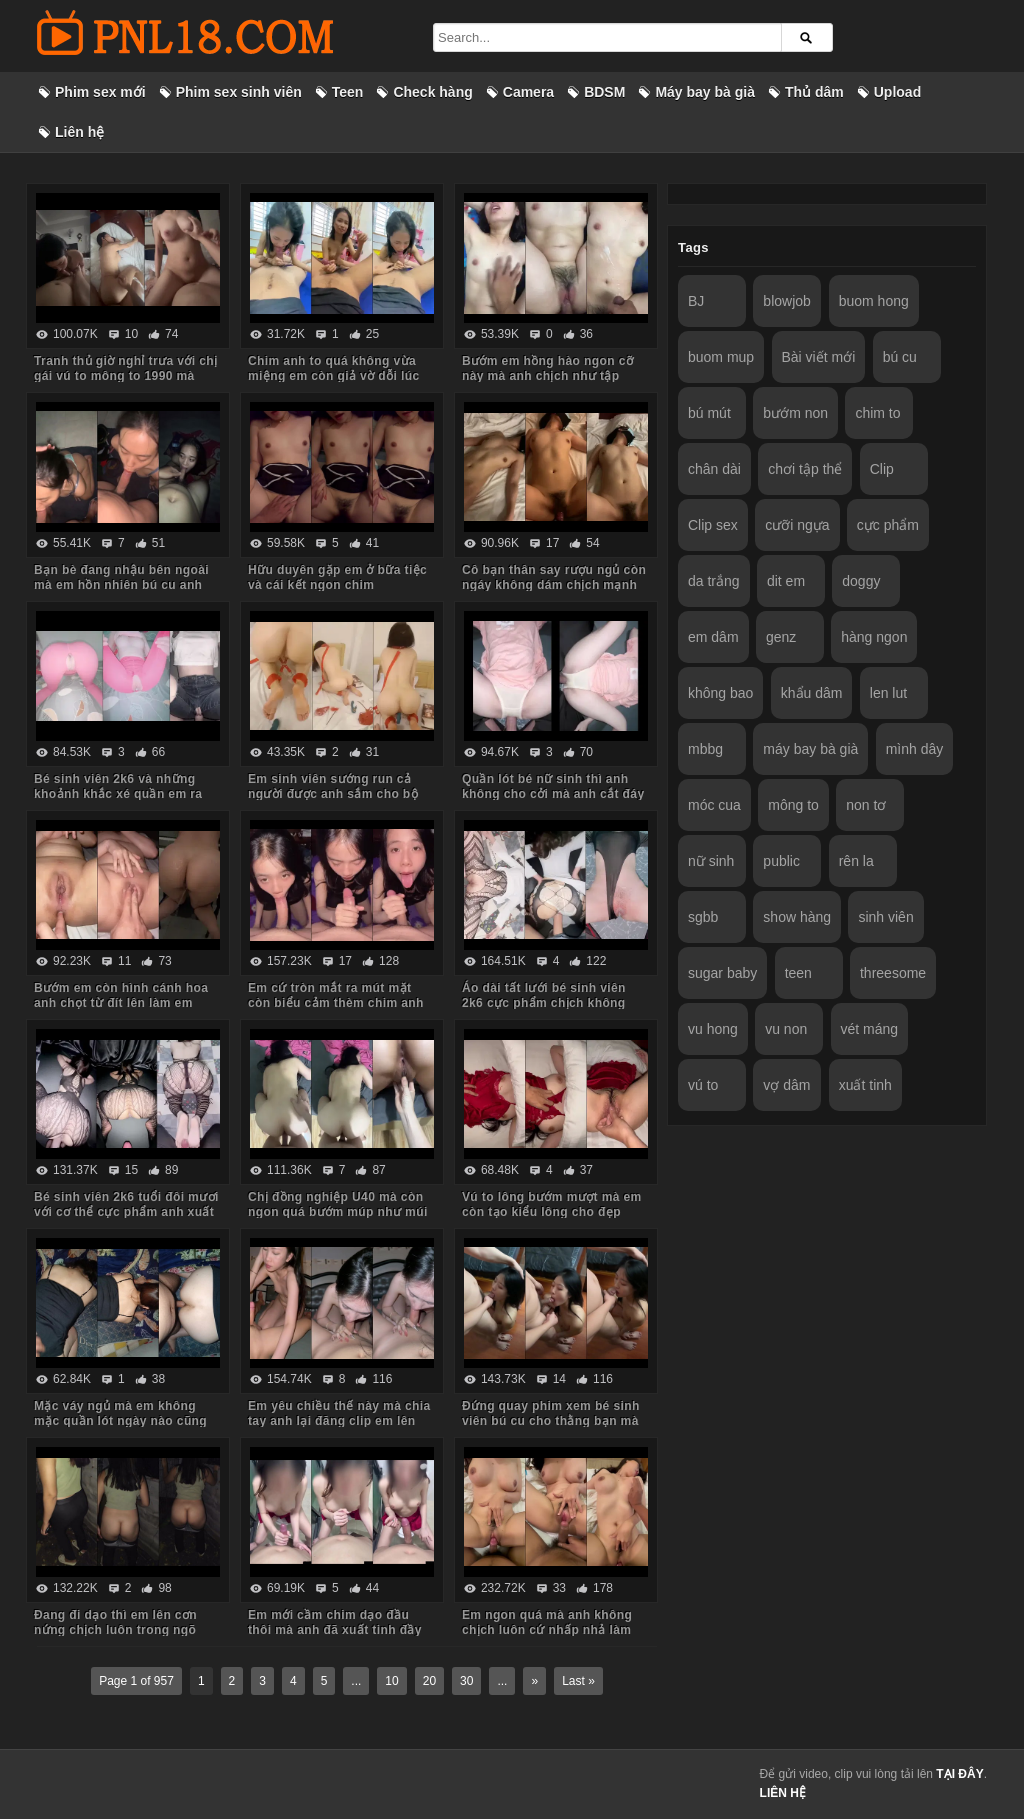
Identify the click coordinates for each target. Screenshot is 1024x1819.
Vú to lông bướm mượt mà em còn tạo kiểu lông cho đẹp (552, 1204)
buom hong (874, 301)
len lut (888, 693)
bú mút (709, 413)
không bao (720, 693)
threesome (893, 973)
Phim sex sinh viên (239, 92)
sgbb (703, 917)
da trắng (714, 581)
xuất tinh (865, 1085)
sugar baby (722, 973)
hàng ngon (874, 637)
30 (466, 1681)
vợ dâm (786, 1085)
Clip (882, 469)
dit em (786, 581)
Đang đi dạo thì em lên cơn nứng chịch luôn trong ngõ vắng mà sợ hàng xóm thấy (116, 1630)
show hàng (797, 917)
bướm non (795, 413)
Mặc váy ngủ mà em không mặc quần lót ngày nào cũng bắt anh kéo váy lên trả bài (120, 1421)
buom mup (721, 357)
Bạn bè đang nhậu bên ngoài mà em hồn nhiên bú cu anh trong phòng (121, 585)
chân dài (714, 469)
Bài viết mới (819, 357)
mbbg (705, 749)
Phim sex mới (100, 92)
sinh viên (885, 917)
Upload (897, 92)
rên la (856, 861)
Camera (528, 92)
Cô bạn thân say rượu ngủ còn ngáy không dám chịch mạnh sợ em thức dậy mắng (554, 585)
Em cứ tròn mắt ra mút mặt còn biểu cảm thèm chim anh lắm (336, 1003)
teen (798, 973)
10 (391, 1681)
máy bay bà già (810, 749)
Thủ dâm (814, 92)
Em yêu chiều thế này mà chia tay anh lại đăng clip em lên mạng (339, 1421)
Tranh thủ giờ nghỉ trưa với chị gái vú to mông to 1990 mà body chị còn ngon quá (125, 376)
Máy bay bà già (705, 92)
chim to (877, 413)
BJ (696, 301)
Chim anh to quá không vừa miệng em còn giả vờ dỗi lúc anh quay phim (334, 376)
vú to (703, 1085)
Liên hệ (79, 132)
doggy (861, 581)
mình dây (915, 749)
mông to (793, 805)
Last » (578, 1681)
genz (781, 637)
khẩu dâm (812, 693)
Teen (348, 92)
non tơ (866, 805)
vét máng (870, 1029)
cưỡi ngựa (797, 525)
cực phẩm (888, 525)
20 (429, 1681)
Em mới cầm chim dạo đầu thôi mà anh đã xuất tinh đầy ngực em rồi (335, 1630)
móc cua (714, 805)
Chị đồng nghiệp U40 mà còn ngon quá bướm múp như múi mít (338, 1212)
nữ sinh (711, 861)
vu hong (713, 1029)
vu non (786, 1029)
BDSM (604, 92)
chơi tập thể (805, 469)
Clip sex (713, 525)
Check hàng (432, 92)
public (781, 861)
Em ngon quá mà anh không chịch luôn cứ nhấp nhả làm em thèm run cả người (547, 1630)
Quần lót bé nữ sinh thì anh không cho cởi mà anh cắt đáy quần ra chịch (553, 794)
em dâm (713, 637)
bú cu (900, 357)
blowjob (786, 301)
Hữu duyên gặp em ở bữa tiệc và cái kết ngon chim (337, 577)
